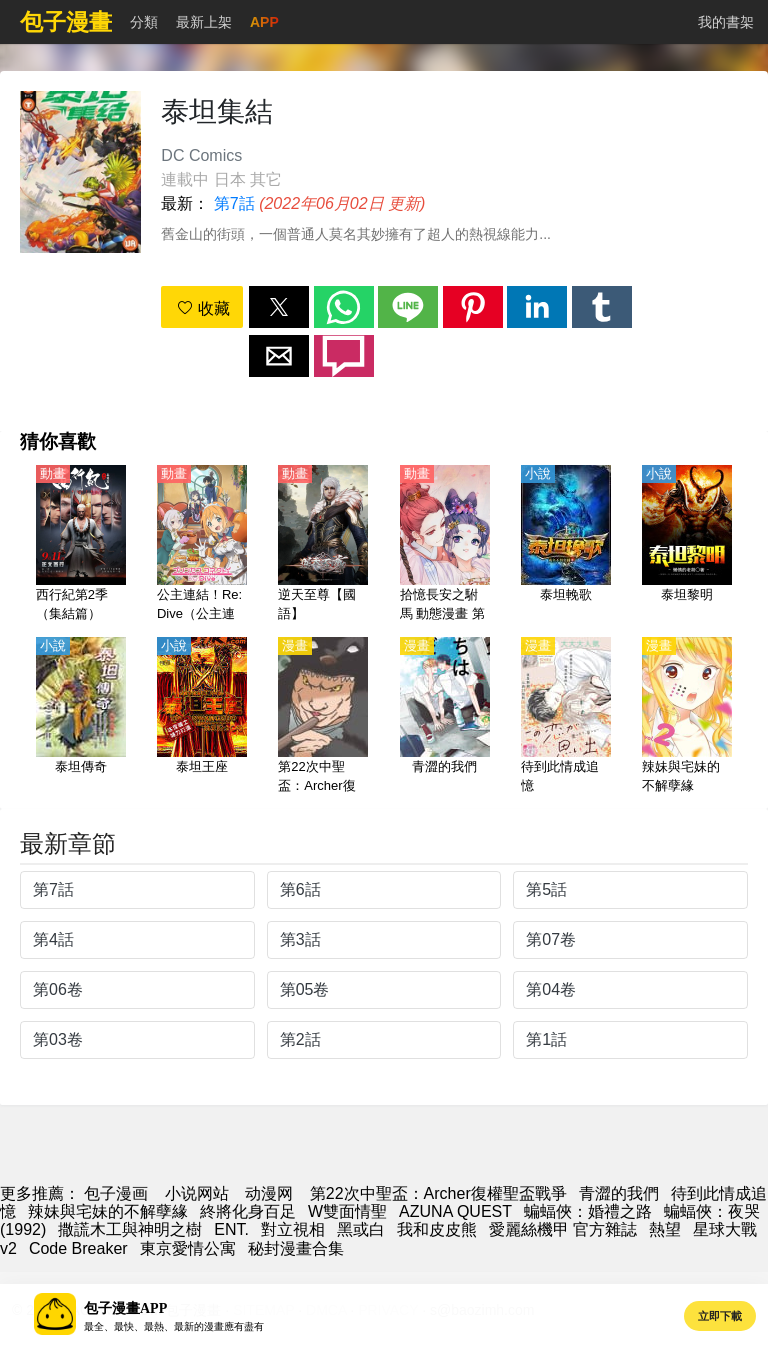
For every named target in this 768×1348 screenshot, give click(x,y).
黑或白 (361, 1229)
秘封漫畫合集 (296, 1248)
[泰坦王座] (202, 717)
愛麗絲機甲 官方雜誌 (563, 1229)
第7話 (234, 203)
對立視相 (293, 1229)
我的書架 (726, 22)
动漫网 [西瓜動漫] (269, 1193)
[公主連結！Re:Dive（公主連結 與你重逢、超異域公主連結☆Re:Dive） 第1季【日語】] (202, 545)
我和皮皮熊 (437, 1229)
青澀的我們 (619, 1193)
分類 (144, 22)
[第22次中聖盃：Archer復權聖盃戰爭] (323, 717)
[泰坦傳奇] (81, 717)
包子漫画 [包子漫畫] (116, 1193)
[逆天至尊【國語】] (323, 545)
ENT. (231, 1229)
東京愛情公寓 (188, 1248)
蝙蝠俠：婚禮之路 (588, 1211)
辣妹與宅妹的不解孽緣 (108, 1211)
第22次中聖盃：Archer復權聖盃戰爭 (438, 1193)
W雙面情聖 (347, 1211)
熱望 (665, 1229)
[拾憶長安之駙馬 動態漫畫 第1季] (445, 545)
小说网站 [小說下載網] (197, 1193)
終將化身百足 (248, 1211)
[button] (279, 307)
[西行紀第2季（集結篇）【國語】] (81, 545)
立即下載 (720, 1316)
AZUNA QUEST (455, 1211)
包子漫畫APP (125, 1308)
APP (264, 22)
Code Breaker (78, 1248)
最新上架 (204, 22)
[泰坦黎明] (687, 545)
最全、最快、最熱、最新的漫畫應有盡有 (174, 1326)
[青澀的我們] (445, 717)
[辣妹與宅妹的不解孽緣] (687, 717)
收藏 (203, 308)
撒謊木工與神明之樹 (130, 1229)
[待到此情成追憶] (566, 717)
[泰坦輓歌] (566, 545)
